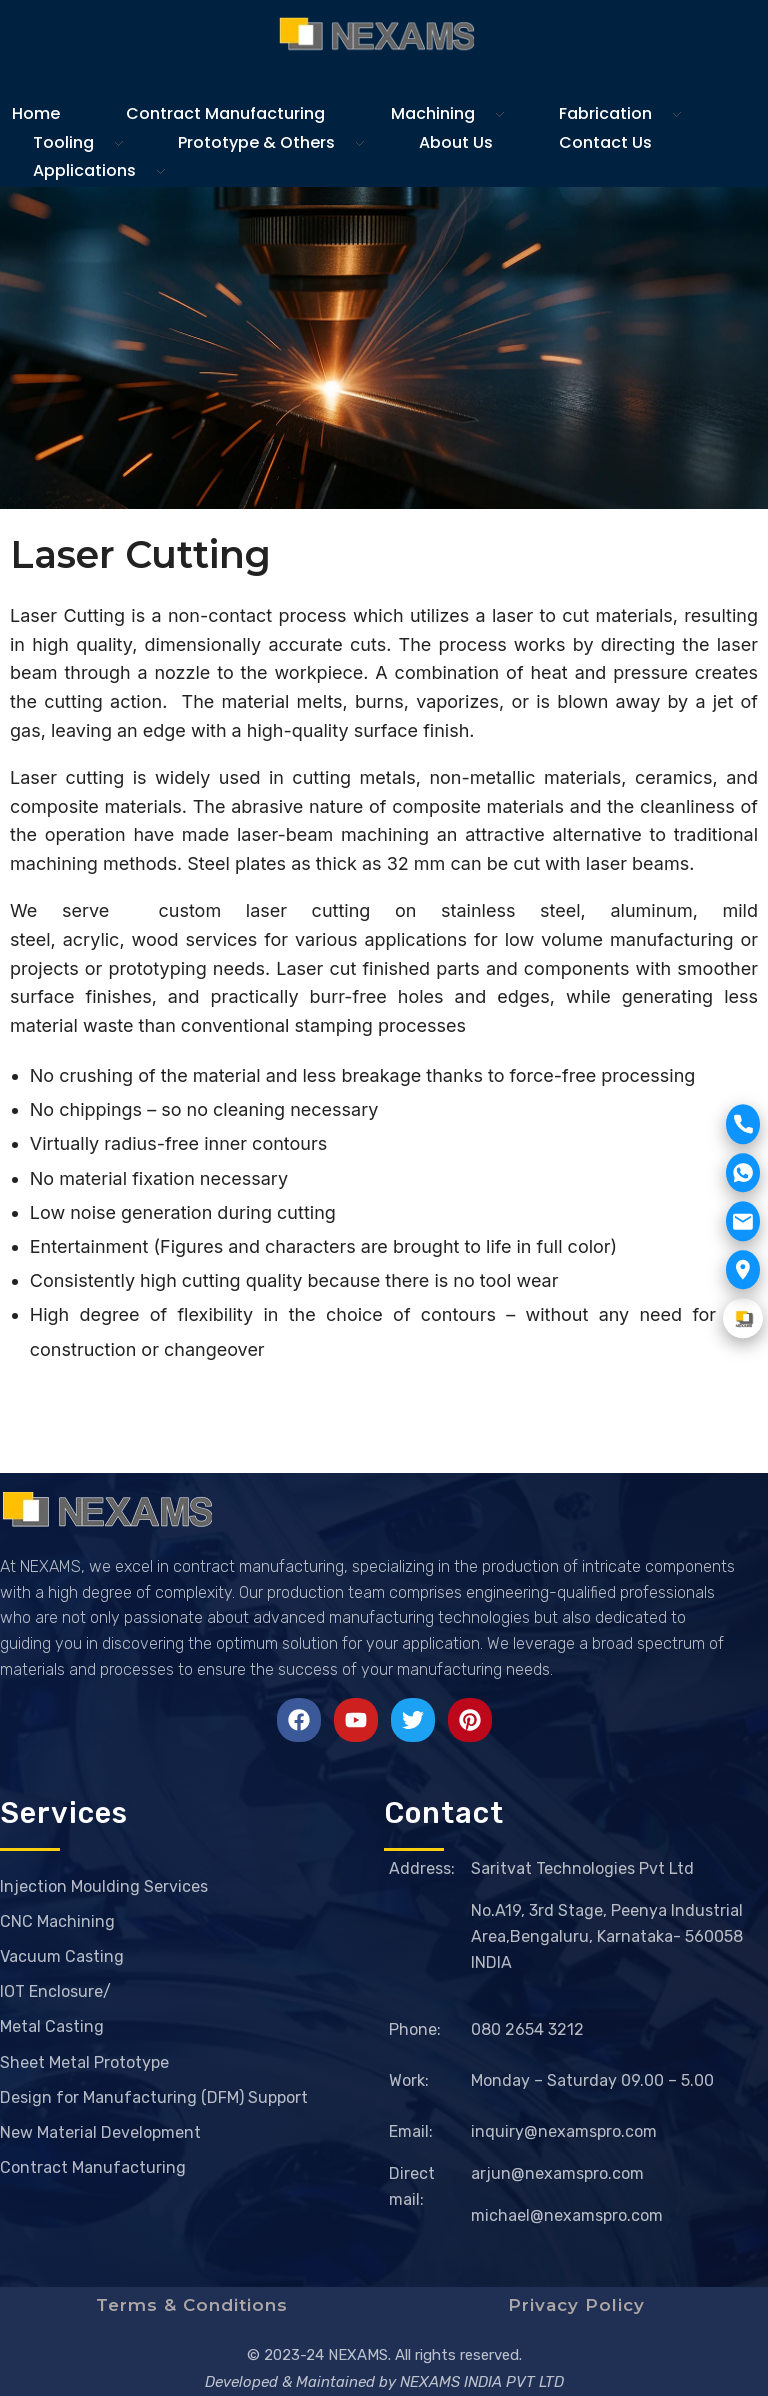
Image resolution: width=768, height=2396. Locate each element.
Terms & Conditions (192, 2305)
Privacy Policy (576, 2305)
